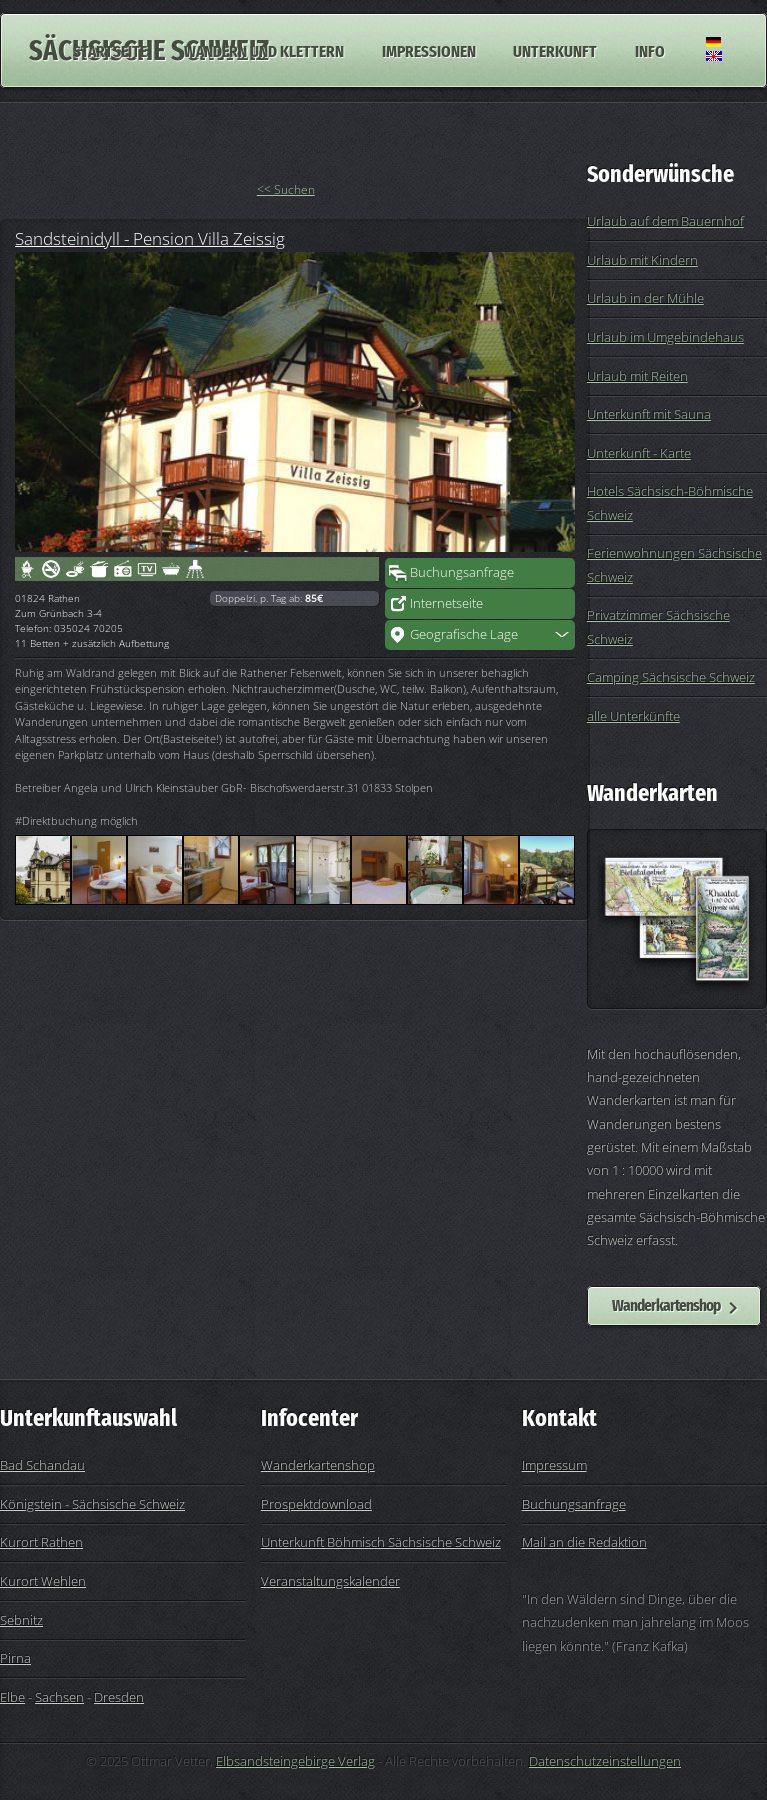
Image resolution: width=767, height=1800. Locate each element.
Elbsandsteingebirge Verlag (295, 1761)
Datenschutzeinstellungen (605, 1761)
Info (650, 50)
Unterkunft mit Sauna (649, 414)
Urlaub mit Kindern (642, 260)
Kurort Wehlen (43, 1581)
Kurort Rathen (41, 1542)
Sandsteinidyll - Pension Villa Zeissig (150, 238)
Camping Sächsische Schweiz (671, 677)
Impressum (554, 1465)
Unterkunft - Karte (639, 453)
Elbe (12, 1697)
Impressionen (429, 50)
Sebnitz (21, 1620)
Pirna (15, 1658)
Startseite (110, 50)
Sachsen (59, 1697)
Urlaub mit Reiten (637, 376)
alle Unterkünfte (633, 716)
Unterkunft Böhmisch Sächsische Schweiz (381, 1542)
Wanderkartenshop (666, 1305)
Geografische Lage (464, 634)
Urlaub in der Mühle (645, 298)
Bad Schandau (42, 1465)
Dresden (119, 1697)
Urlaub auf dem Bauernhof (665, 221)
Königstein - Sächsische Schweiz (92, 1504)
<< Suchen (286, 189)
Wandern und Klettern (264, 50)
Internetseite (446, 603)
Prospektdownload (316, 1504)
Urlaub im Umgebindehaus (665, 337)
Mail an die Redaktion (584, 1542)
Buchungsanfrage (462, 572)
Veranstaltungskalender (330, 1581)
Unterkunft (555, 50)
